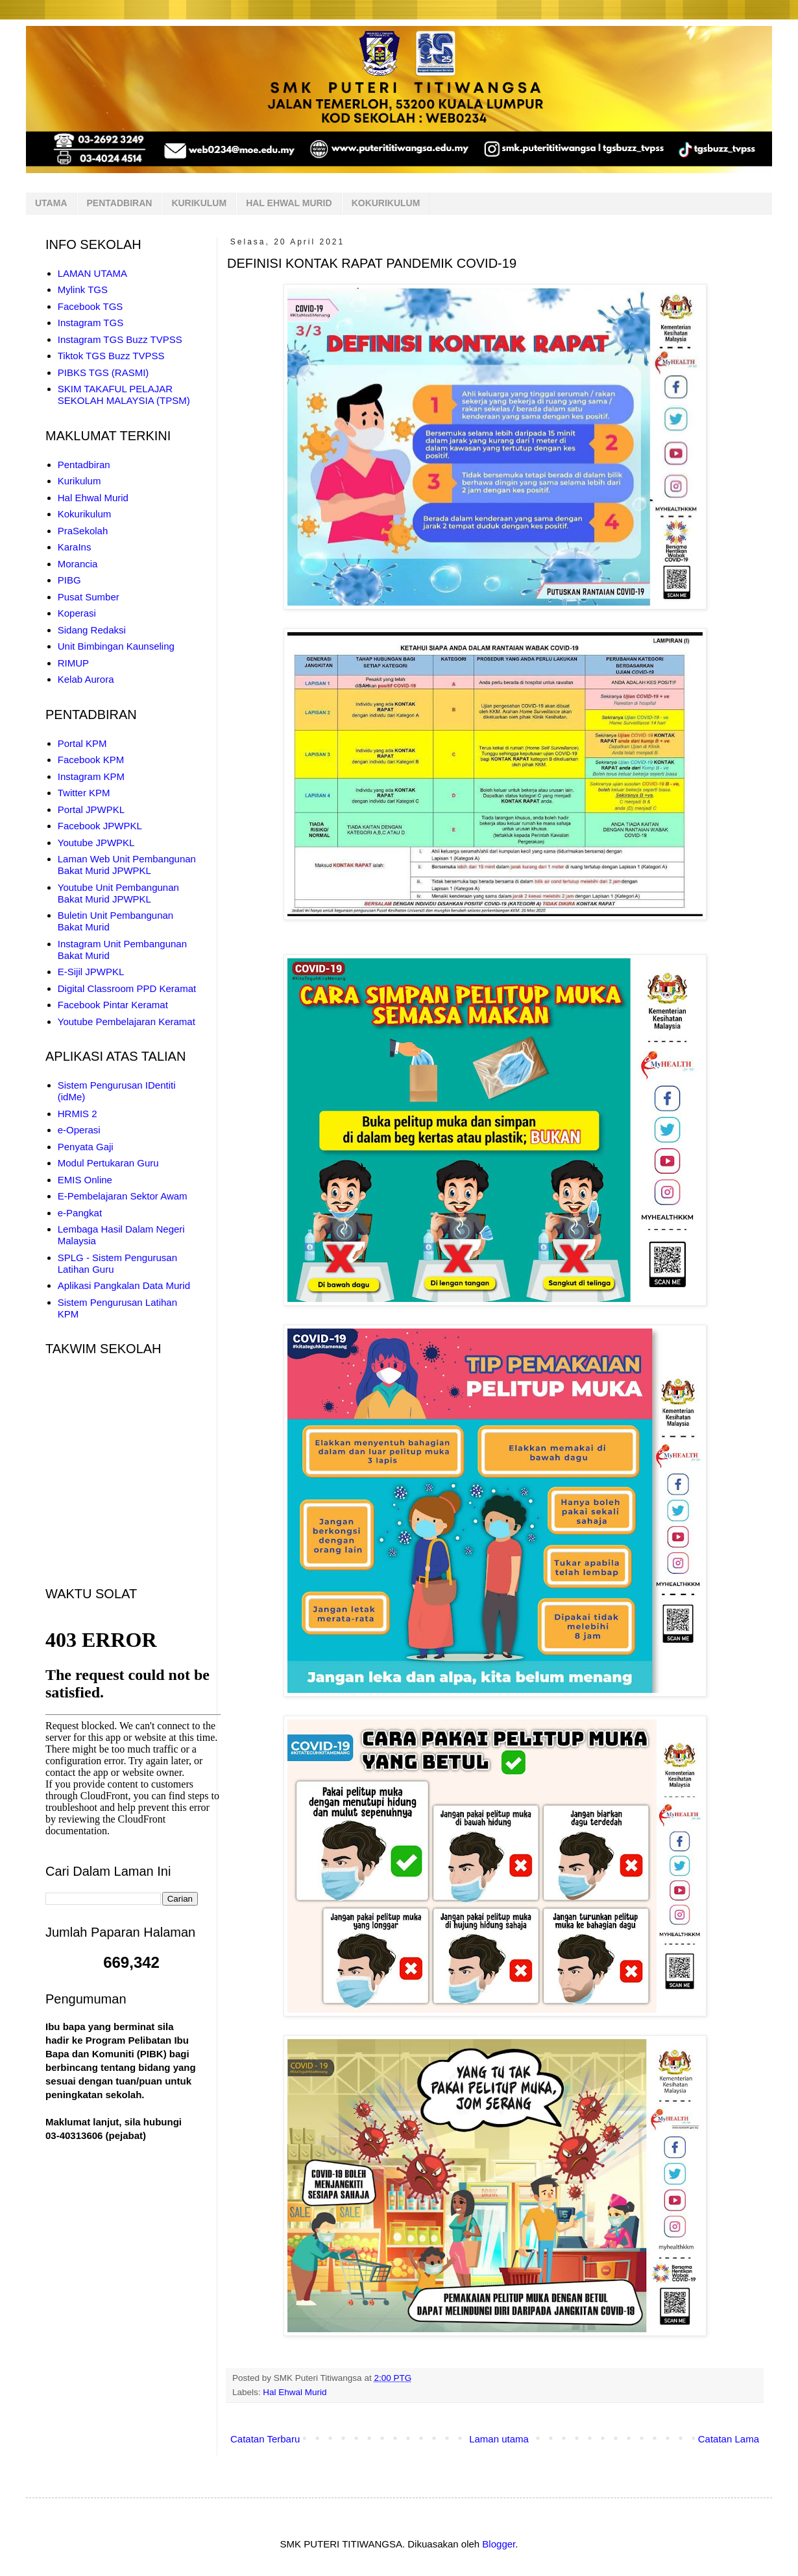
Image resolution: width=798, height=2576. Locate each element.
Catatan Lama (728, 2438)
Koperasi (77, 613)
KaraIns (74, 546)
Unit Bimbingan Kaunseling (116, 646)
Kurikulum (79, 480)
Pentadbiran (84, 464)
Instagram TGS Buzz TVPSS (120, 339)
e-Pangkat (80, 1212)
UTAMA (51, 203)
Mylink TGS (83, 289)
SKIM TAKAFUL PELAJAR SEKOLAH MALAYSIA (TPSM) (124, 394)
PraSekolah (83, 530)
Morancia (78, 563)
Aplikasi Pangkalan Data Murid (124, 1285)
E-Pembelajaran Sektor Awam (122, 1195)
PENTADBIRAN (119, 203)
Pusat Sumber (88, 596)
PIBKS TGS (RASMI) (103, 372)
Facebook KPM (91, 759)
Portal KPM (82, 743)
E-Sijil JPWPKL (91, 971)
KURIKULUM (198, 203)
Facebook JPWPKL (100, 825)
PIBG (69, 579)
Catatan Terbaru (265, 2438)
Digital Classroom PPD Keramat (127, 988)
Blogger (498, 2543)
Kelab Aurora (86, 679)
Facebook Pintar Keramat (113, 1004)
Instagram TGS (90, 322)
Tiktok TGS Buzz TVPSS (111, 355)
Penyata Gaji (86, 1146)
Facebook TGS (90, 306)
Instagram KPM (91, 776)
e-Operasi (79, 1129)
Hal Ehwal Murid (294, 2392)
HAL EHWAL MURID (289, 203)
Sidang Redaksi (92, 629)
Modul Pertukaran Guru (108, 1162)
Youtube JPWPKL (96, 842)
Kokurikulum (85, 513)
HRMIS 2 (77, 1113)
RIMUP (73, 662)
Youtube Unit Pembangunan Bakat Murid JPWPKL (118, 893)
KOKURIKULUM (386, 203)
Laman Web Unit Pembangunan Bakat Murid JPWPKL (127, 864)
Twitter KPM (84, 792)
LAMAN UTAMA (92, 273)
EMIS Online (85, 1179)
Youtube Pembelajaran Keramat (126, 1021)
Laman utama (499, 2438)
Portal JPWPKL (91, 809)
